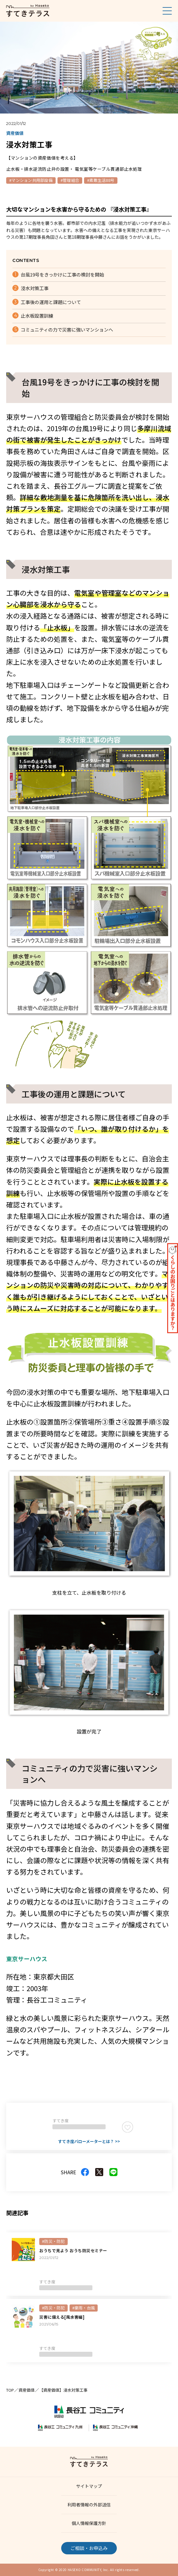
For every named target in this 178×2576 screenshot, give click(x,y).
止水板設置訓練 (37, 315)
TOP (10, 2390)
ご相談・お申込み (89, 2548)
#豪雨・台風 (83, 2308)
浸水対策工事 (35, 288)
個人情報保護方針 (89, 2523)
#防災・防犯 (53, 2241)
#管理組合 (70, 180)
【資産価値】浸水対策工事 (63, 2390)
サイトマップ (89, 2486)
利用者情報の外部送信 (89, 2504)
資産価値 (27, 2390)
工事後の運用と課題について (51, 302)
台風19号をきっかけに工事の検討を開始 (62, 274)
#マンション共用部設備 (31, 180)
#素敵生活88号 (100, 180)
